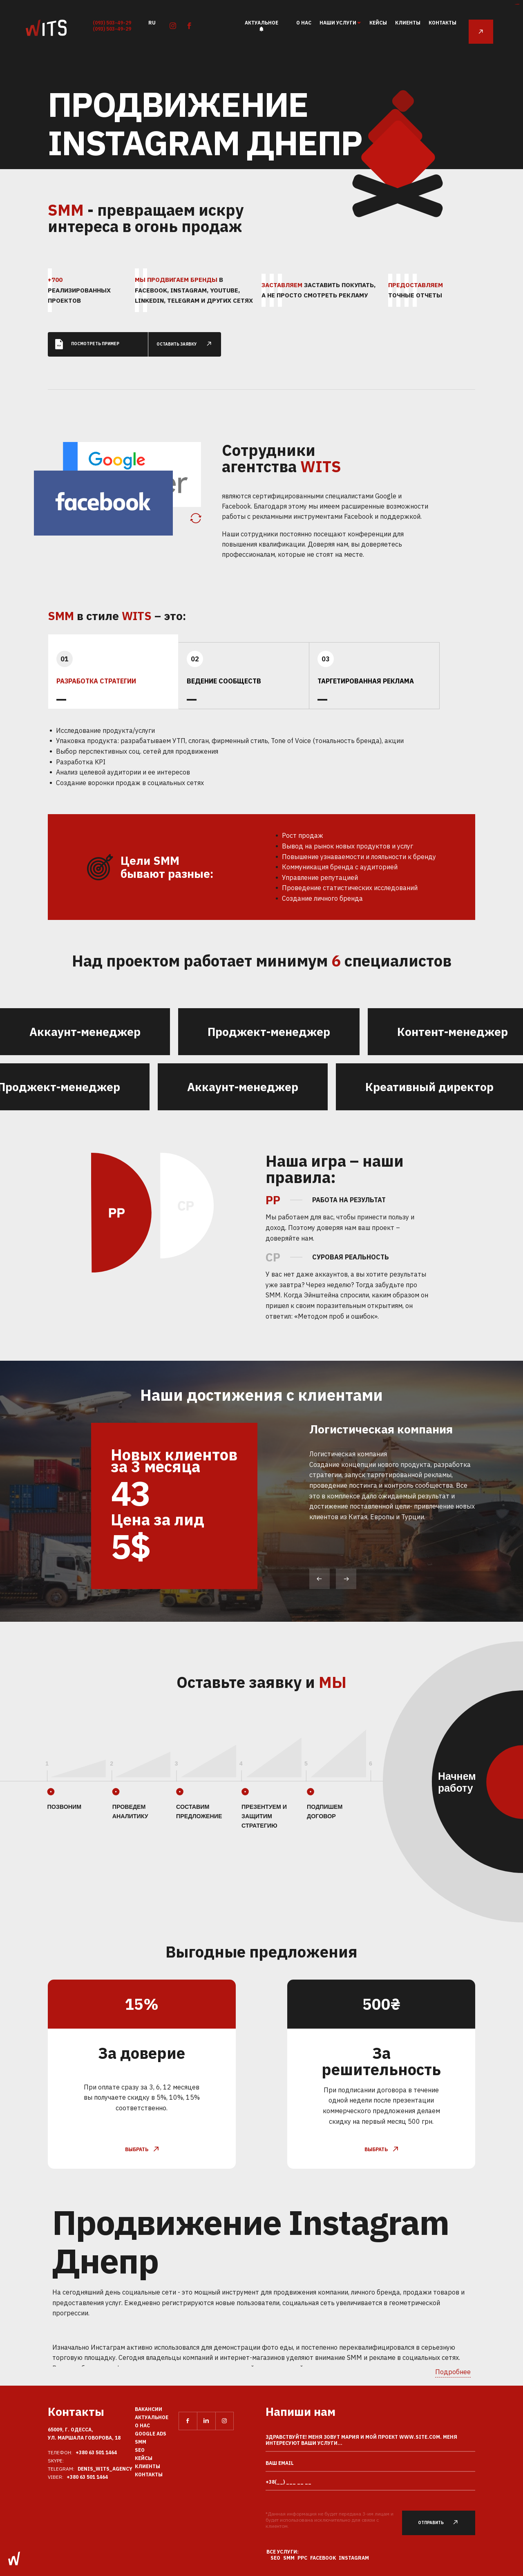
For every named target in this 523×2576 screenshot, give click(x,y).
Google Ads (150, 2434)
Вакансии (148, 2409)
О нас (303, 23)
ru (152, 22)
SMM (140, 2442)
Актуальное (261, 23)
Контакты (442, 23)
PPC (302, 2558)
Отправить (442, 2522)
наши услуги (338, 23)
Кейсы (378, 23)
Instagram (354, 2558)
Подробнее (453, 2372)
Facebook (323, 2558)
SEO (140, 2450)
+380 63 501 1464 (96, 2452)
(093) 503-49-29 (112, 23)
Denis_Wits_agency (105, 2469)
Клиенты (407, 23)
